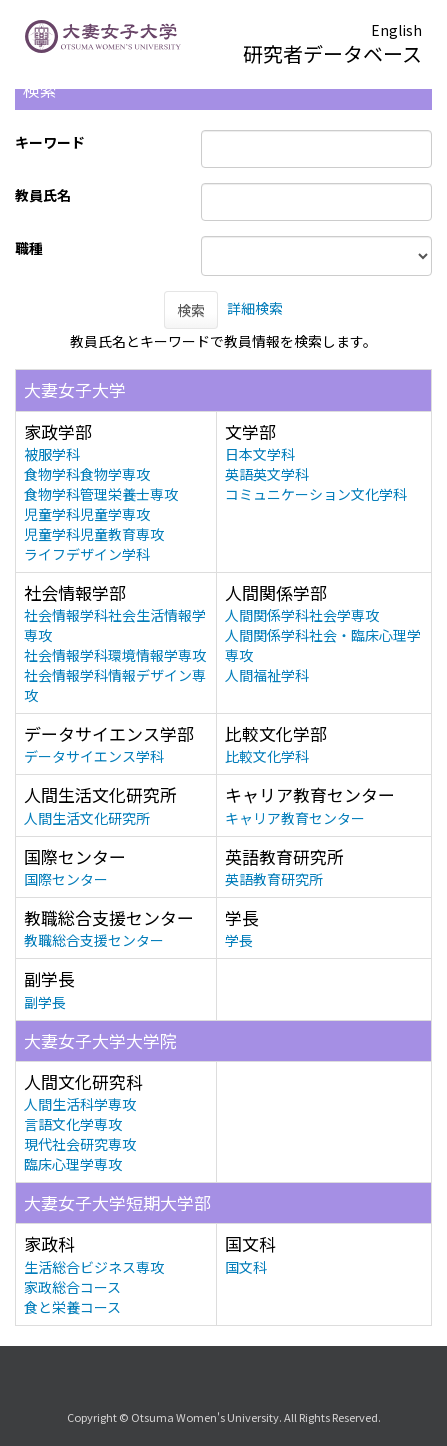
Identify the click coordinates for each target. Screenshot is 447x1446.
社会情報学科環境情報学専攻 (115, 655)
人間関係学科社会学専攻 (302, 615)
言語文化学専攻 (73, 1124)
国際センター (66, 879)
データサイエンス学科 (94, 756)
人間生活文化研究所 (87, 818)
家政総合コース (72, 1287)
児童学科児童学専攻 (87, 514)
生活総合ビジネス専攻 (94, 1267)
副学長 (45, 1002)
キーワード (50, 142)
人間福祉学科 (267, 675)
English (396, 30)
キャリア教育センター (295, 818)
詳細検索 (255, 308)
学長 (239, 940)
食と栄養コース (72, 1307)
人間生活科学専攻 (80, 1104)
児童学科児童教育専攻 (94, 534)
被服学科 (52, 454)
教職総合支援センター (94, 940)
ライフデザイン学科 (87, 554)
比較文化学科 (267, 756)
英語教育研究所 (274, 879)
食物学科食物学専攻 (87, 474)
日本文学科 (260, 454)
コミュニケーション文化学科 (316, 494)
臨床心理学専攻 (73, 1164)
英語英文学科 (267, 474)
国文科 (246, 1267)
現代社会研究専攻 (80, 1144)
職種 (29, 248)
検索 (191, 310)
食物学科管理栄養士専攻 (101, 494)
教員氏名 (43, 195)
